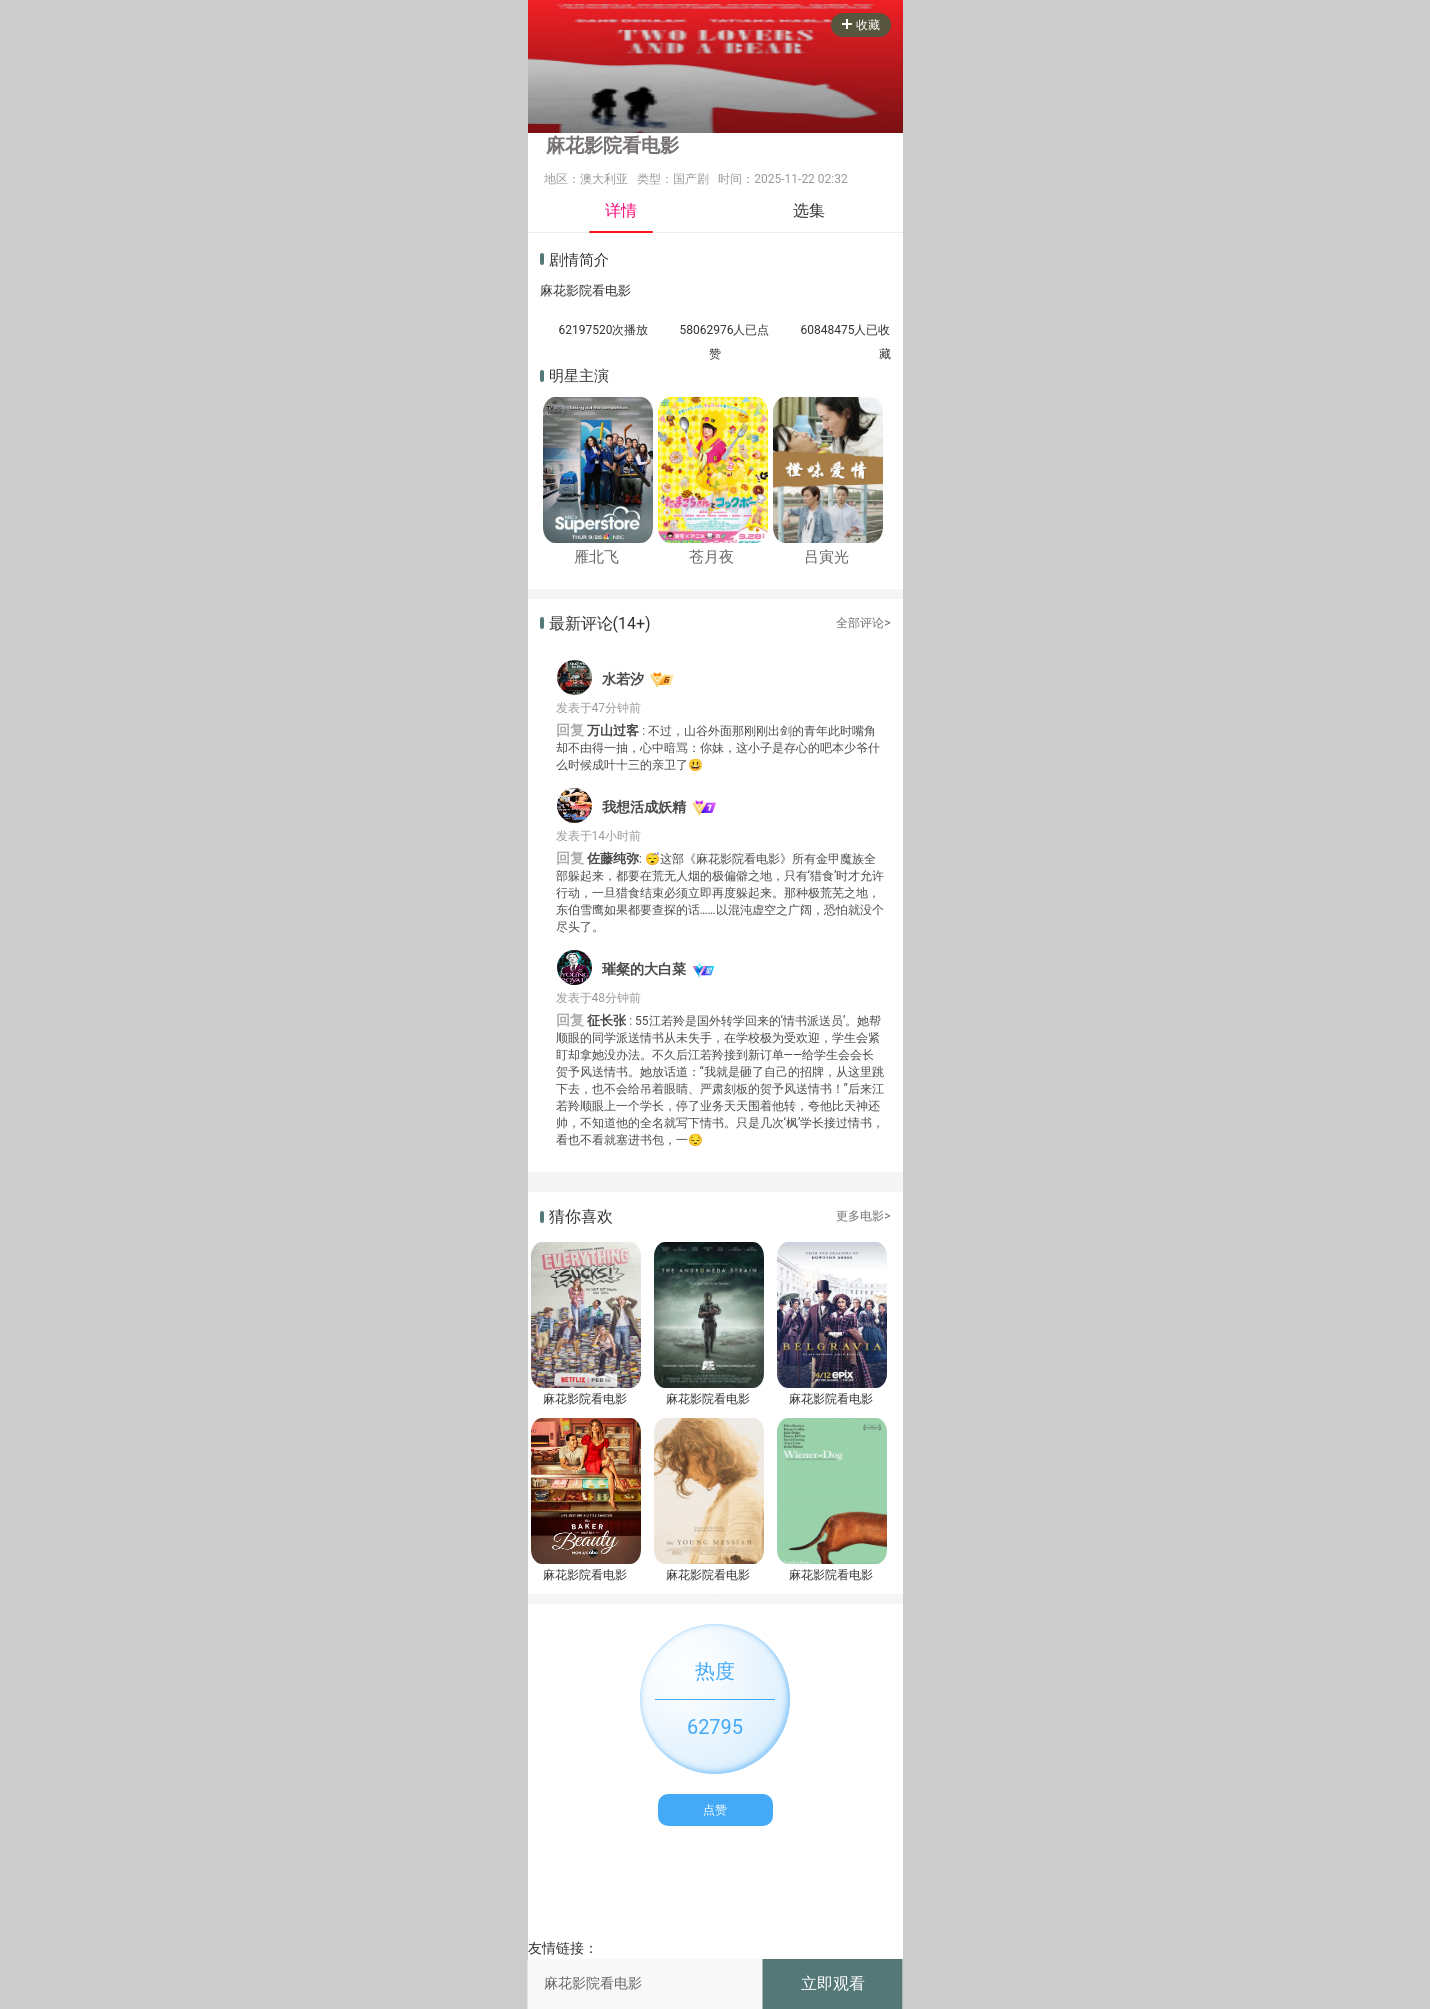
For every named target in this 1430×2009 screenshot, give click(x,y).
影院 (579, 290)
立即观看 (833, 1983)
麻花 (553, 290)
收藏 (861, 25)
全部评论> (863, 623)
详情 (621, 210)
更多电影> (863, 1216)
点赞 (715, 1810)
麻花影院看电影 (585, 1399)
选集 (809, 210)
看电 (605, 290)
